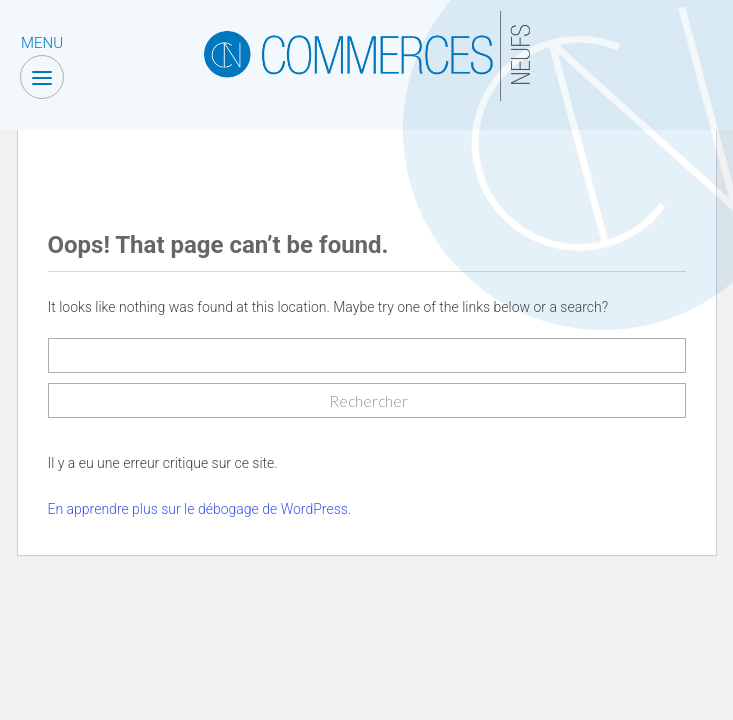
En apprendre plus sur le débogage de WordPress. (200, 509)
